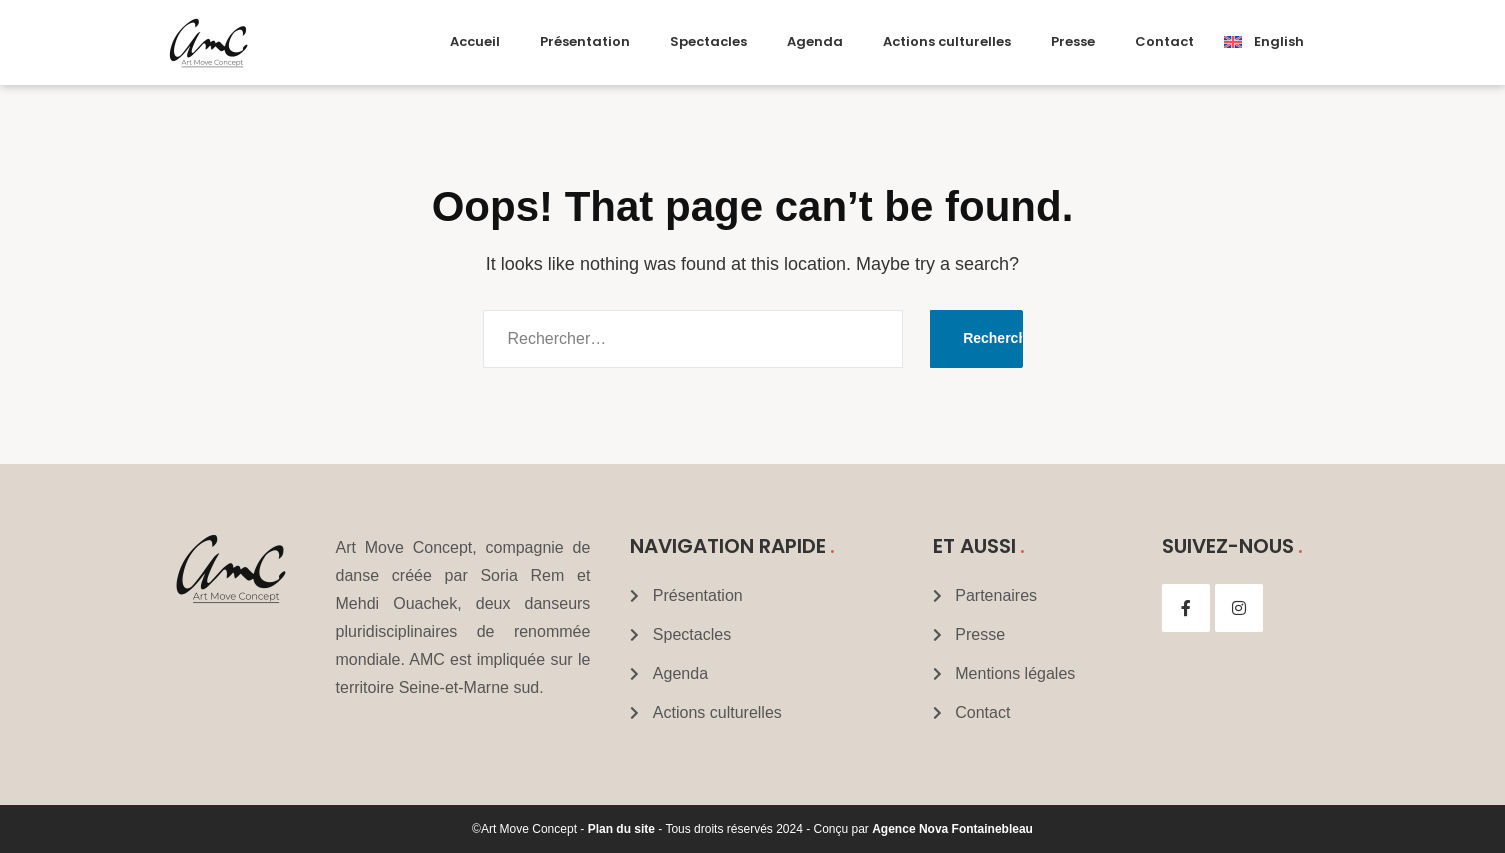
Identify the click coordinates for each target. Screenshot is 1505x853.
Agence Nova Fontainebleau (952, 829)
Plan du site (621, 829)
